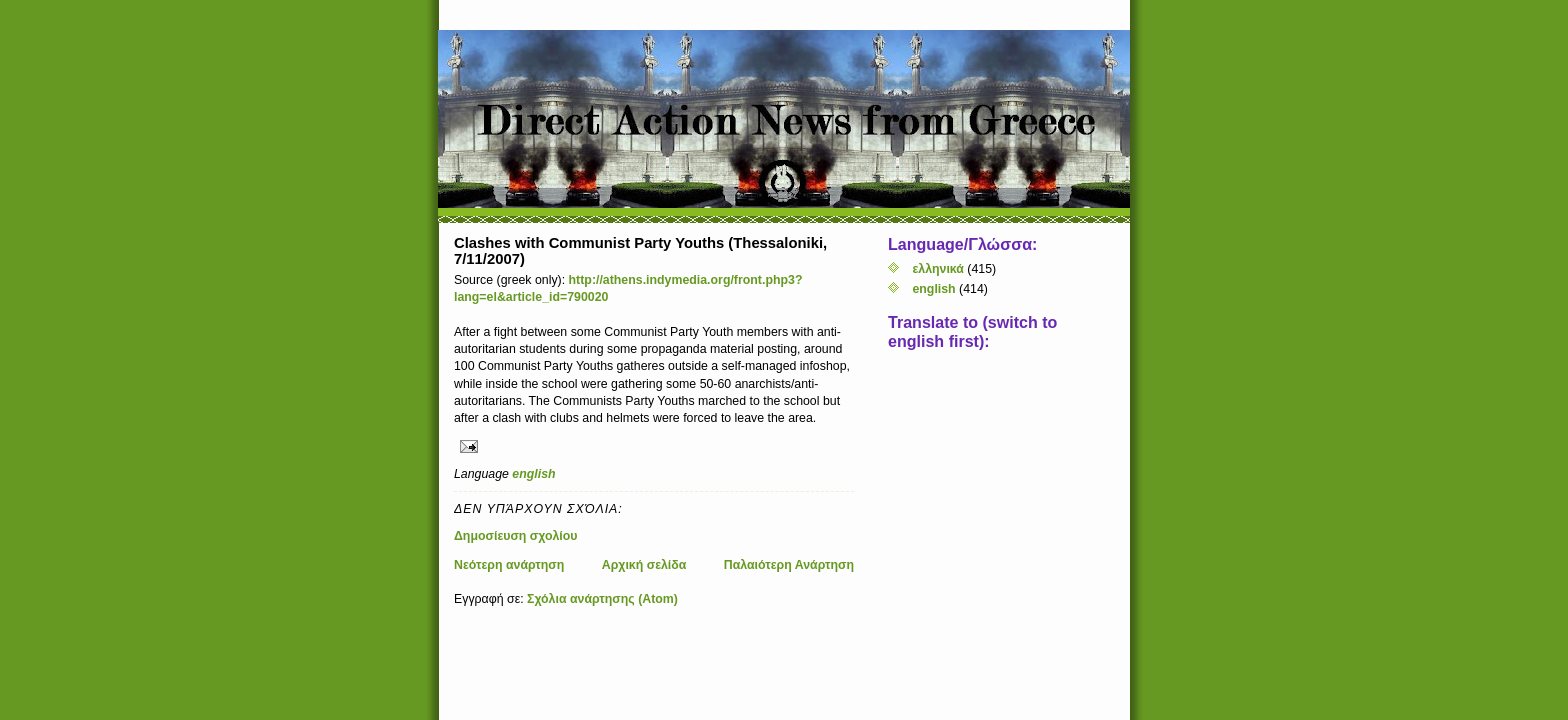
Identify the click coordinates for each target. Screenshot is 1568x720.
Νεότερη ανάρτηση (509, 565)
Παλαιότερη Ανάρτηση (789, 565)
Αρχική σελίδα (644, 565)
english (533, 474)
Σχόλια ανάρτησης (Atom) (602, 599)
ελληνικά (937, 269)
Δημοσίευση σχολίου (516, 536)
